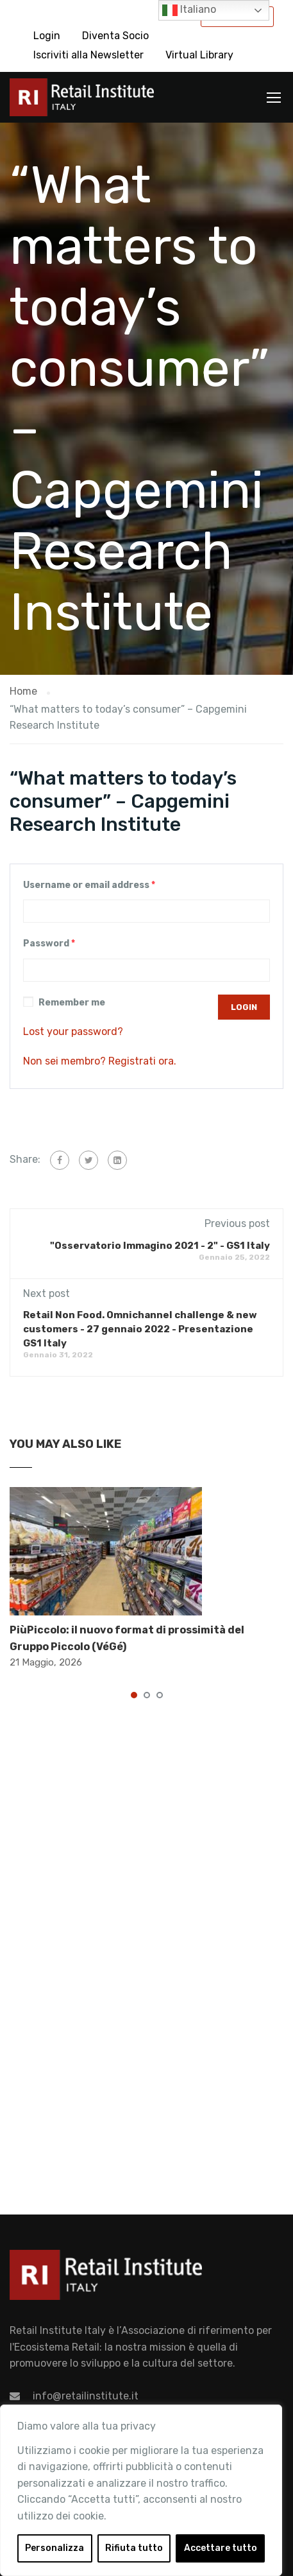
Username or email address (89, 885)
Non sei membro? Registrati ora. (99, 1061)
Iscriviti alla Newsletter (88, 55)
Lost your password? (73, 1031)
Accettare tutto (220, 2548)
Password (49, 943)
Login (46, 36)
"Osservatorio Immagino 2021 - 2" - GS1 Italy (160, 1245)
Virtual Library (199, 55)
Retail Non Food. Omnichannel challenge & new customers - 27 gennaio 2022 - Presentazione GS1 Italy (140, 1329)
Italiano (189, 10)
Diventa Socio (115, 36)
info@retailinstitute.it (85, 2396)
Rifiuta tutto (134, 2548)
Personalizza (54, 2548)
